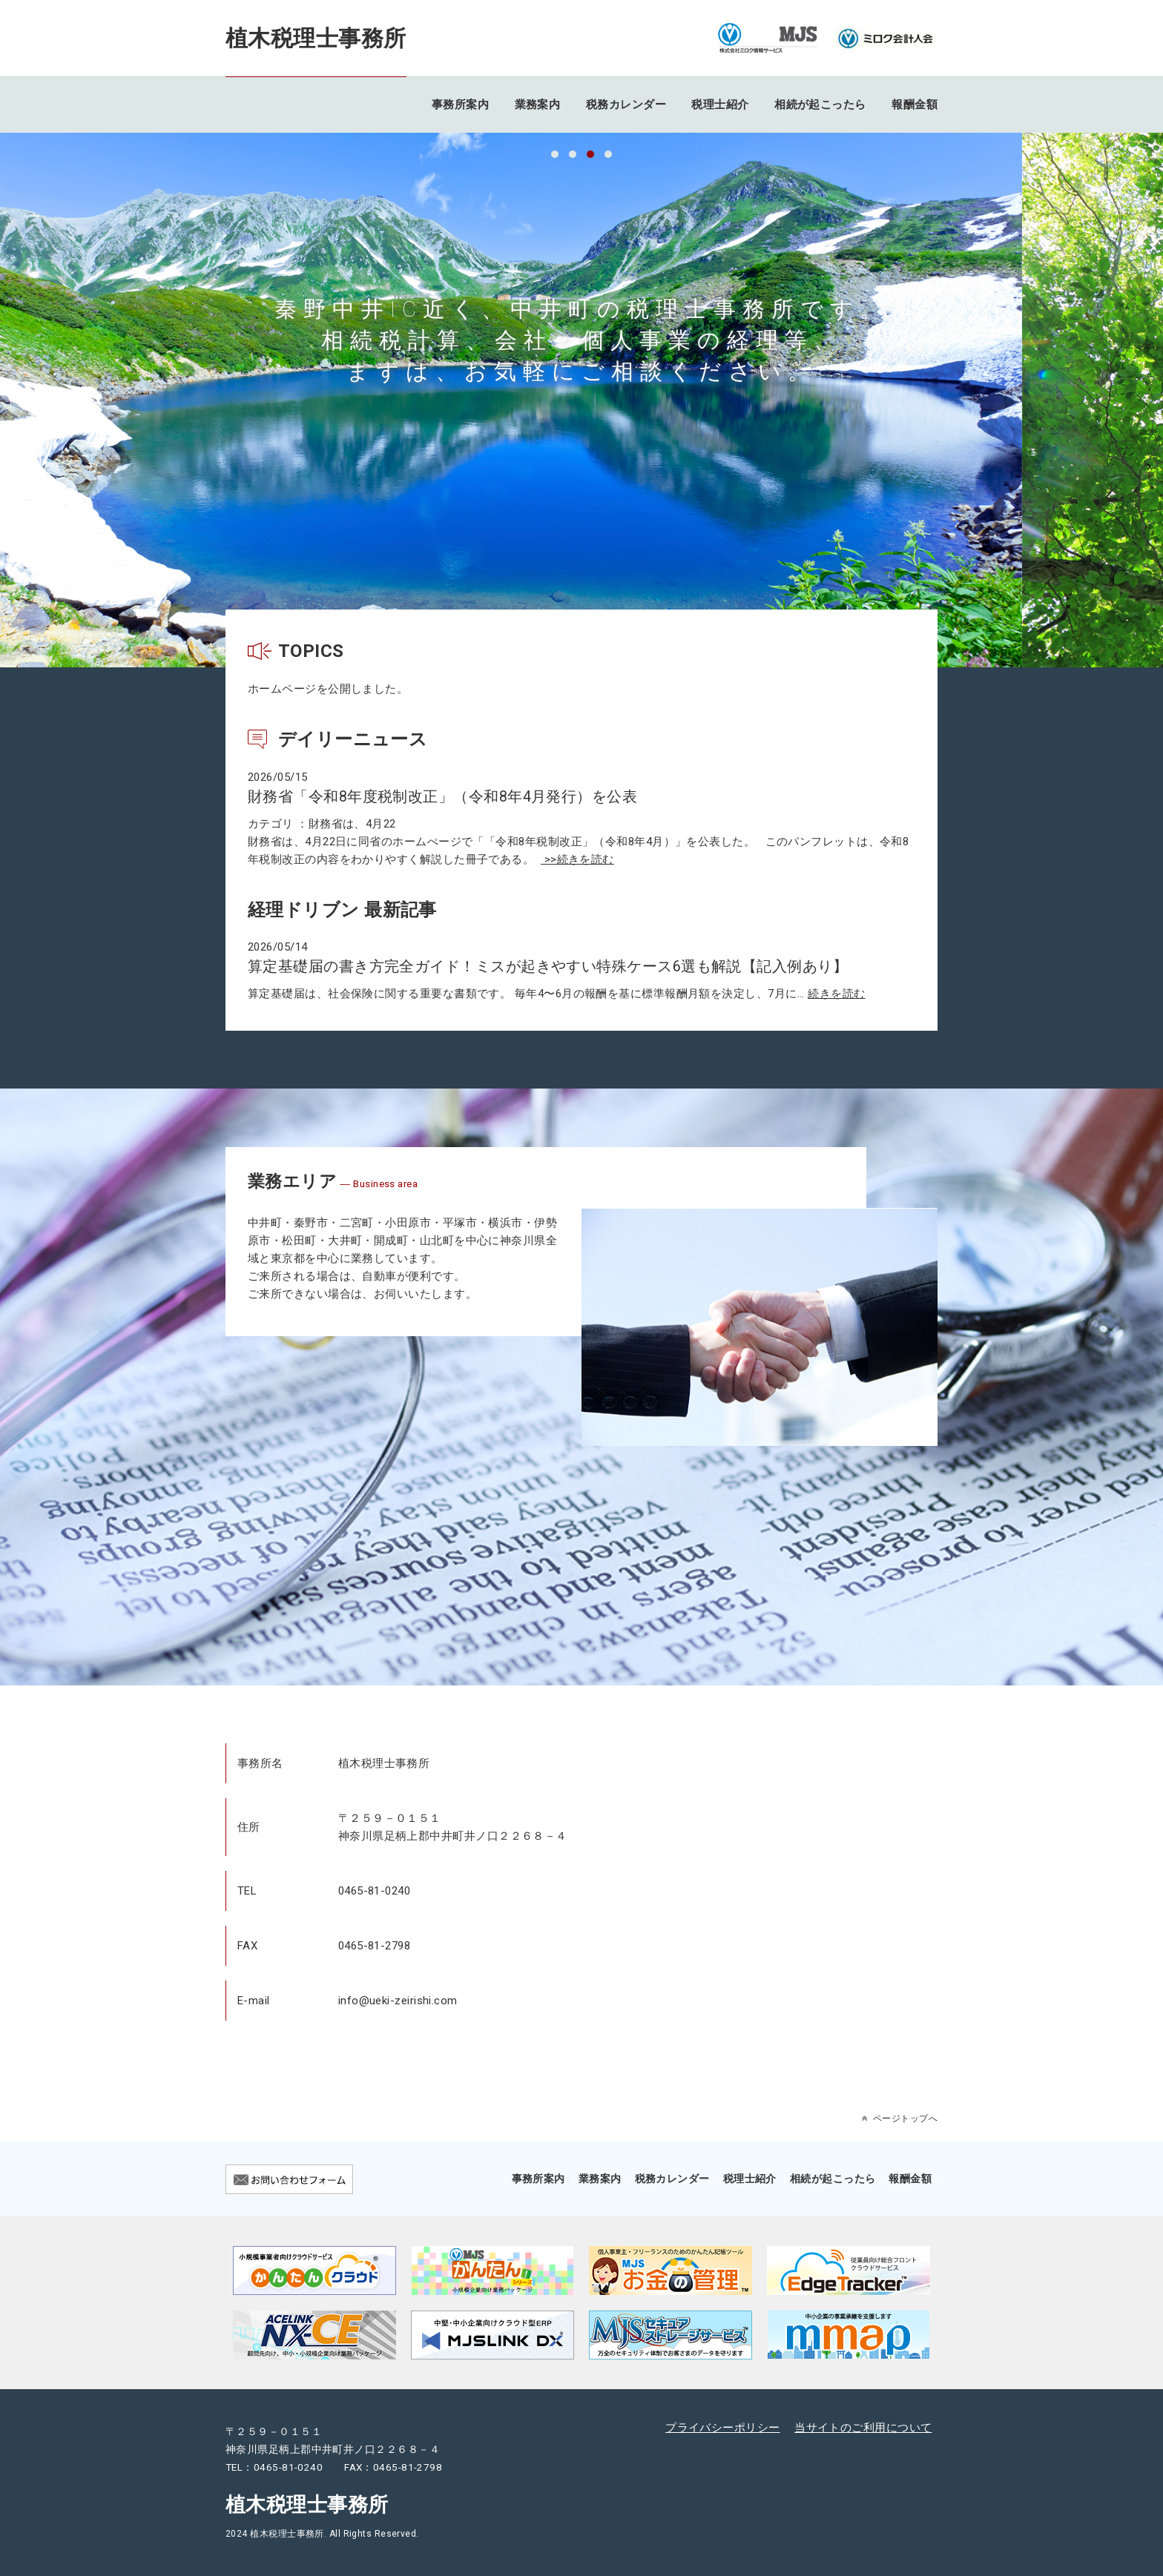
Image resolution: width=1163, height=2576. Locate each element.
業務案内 (538, 104)
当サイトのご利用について (863, 2427)
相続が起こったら (820, 104)
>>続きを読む (577, 859)
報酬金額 (915, 104)
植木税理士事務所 (315, 38)
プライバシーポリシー (722, 2427)
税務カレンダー (626, 104)
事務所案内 (460, 104)
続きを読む (836, 993)
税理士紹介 (719, 104)
